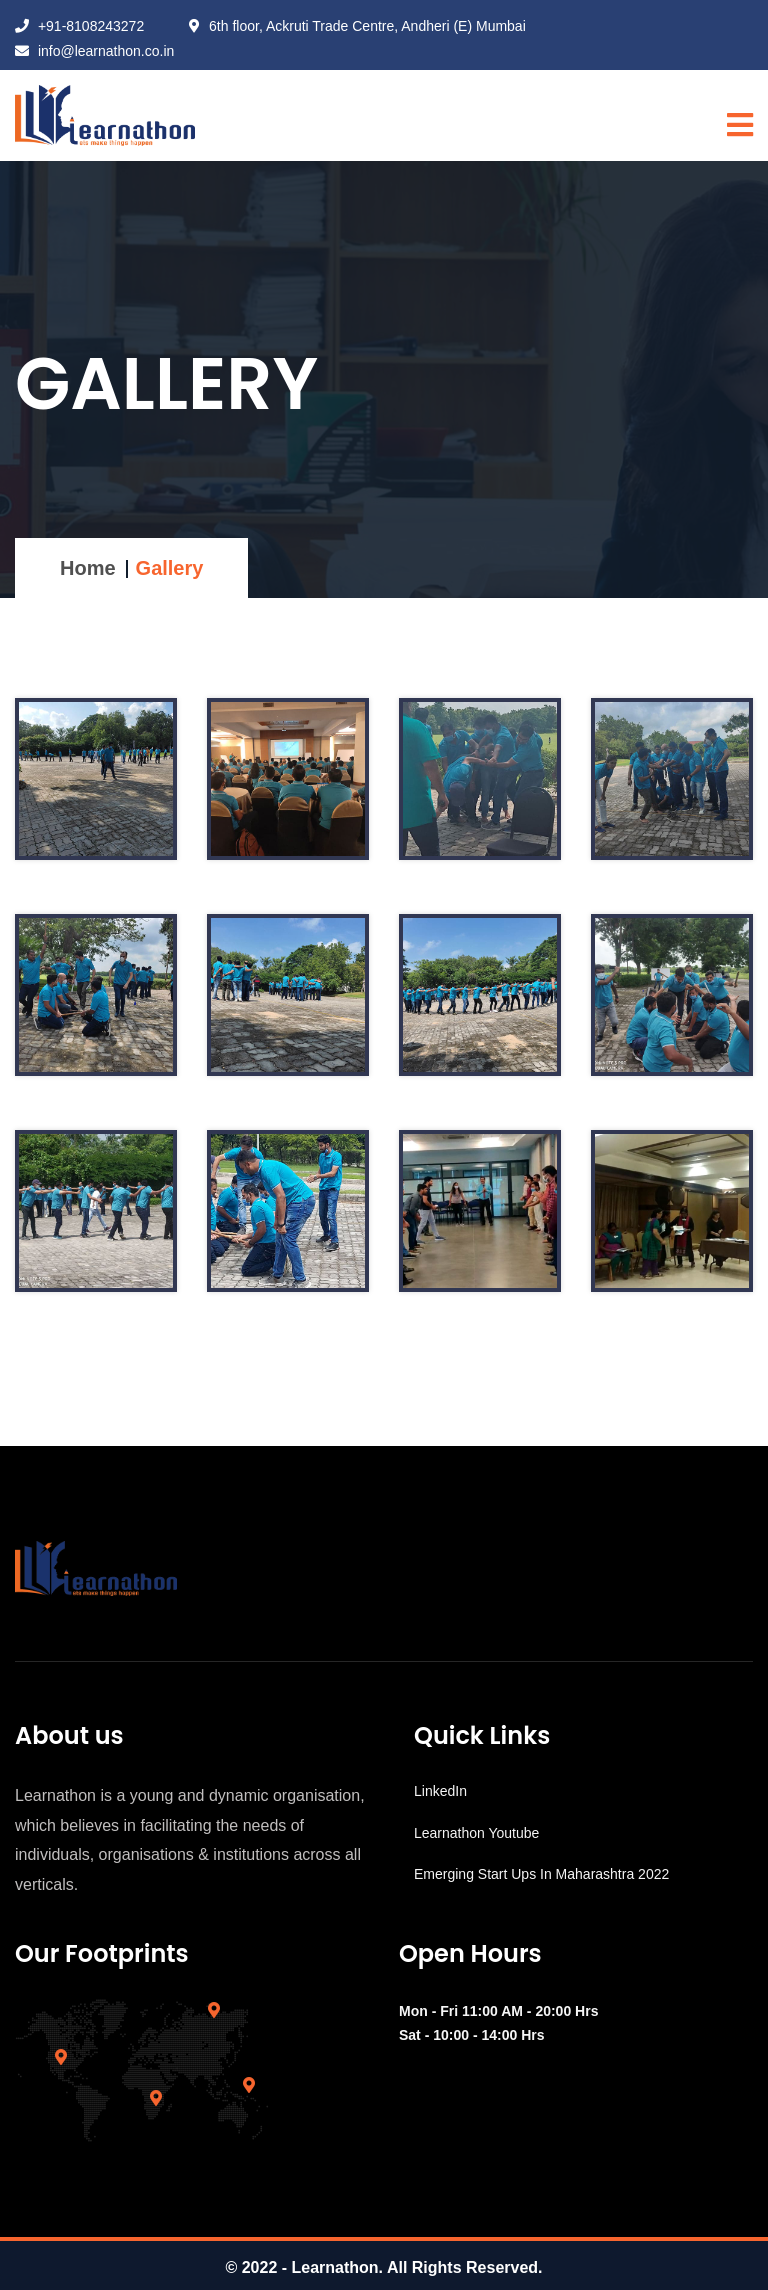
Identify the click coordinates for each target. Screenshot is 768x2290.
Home (88, 568)
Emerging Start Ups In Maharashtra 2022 (541, 1874)
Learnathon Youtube (476, 1833)
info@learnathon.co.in (94, 51)
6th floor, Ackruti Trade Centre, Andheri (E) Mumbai (357, 26)
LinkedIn (440, 1791)
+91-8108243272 (79, 26)
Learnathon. (339, 2267)
